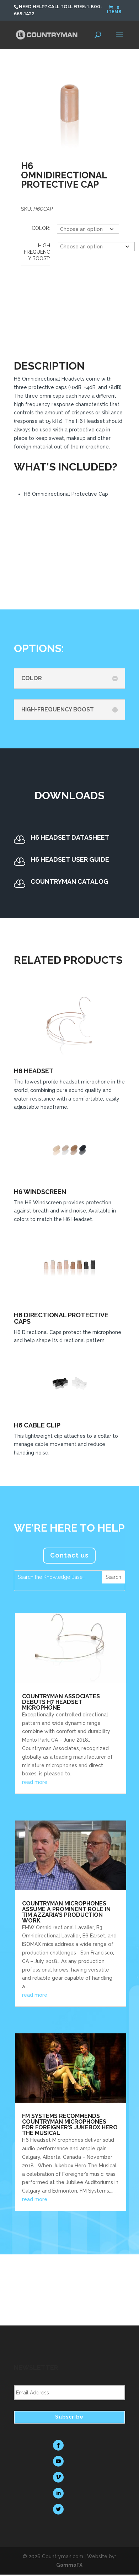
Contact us (69, 1555)
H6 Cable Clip (37, 1425)
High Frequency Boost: (37, 252)
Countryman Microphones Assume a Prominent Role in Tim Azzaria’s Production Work (66, 1912)
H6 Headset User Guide (70, 859)
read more (34, 1782)
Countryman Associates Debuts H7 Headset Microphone (61, 1702)
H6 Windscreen (40, 1191)
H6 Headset (34, 1071)
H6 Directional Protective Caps (61, 1318)
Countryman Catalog (69, 881)
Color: (41, 228)
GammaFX (69, 2565)
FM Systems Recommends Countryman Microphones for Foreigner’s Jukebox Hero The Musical (70, 2124)
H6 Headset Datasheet (70, 837)
